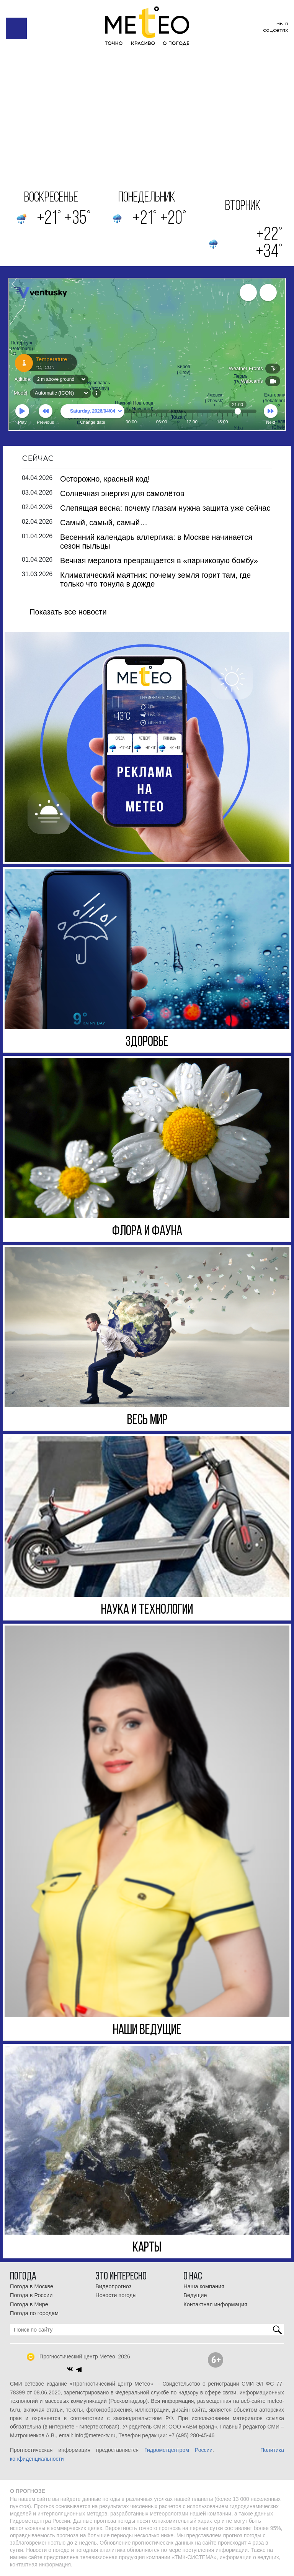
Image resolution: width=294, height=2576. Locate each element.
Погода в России (31, 2295)
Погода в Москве (31, 2286)
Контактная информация (215, 2304)
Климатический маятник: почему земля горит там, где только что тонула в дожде (155, 579)
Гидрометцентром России (178, 2450)
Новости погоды (116, 2295)
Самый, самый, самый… (103, 522)
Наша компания (203, 2286)
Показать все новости (68, 612)
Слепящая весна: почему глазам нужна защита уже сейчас (165, 508)
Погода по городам (34, 2313)
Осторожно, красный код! (105, 479)
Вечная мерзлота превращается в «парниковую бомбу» (159, 560)
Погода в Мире (29, 2304)
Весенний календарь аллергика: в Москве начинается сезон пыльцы (156, 541)
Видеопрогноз (113, 2286)
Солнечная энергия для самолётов (122, 493)
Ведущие (195, 2295)
